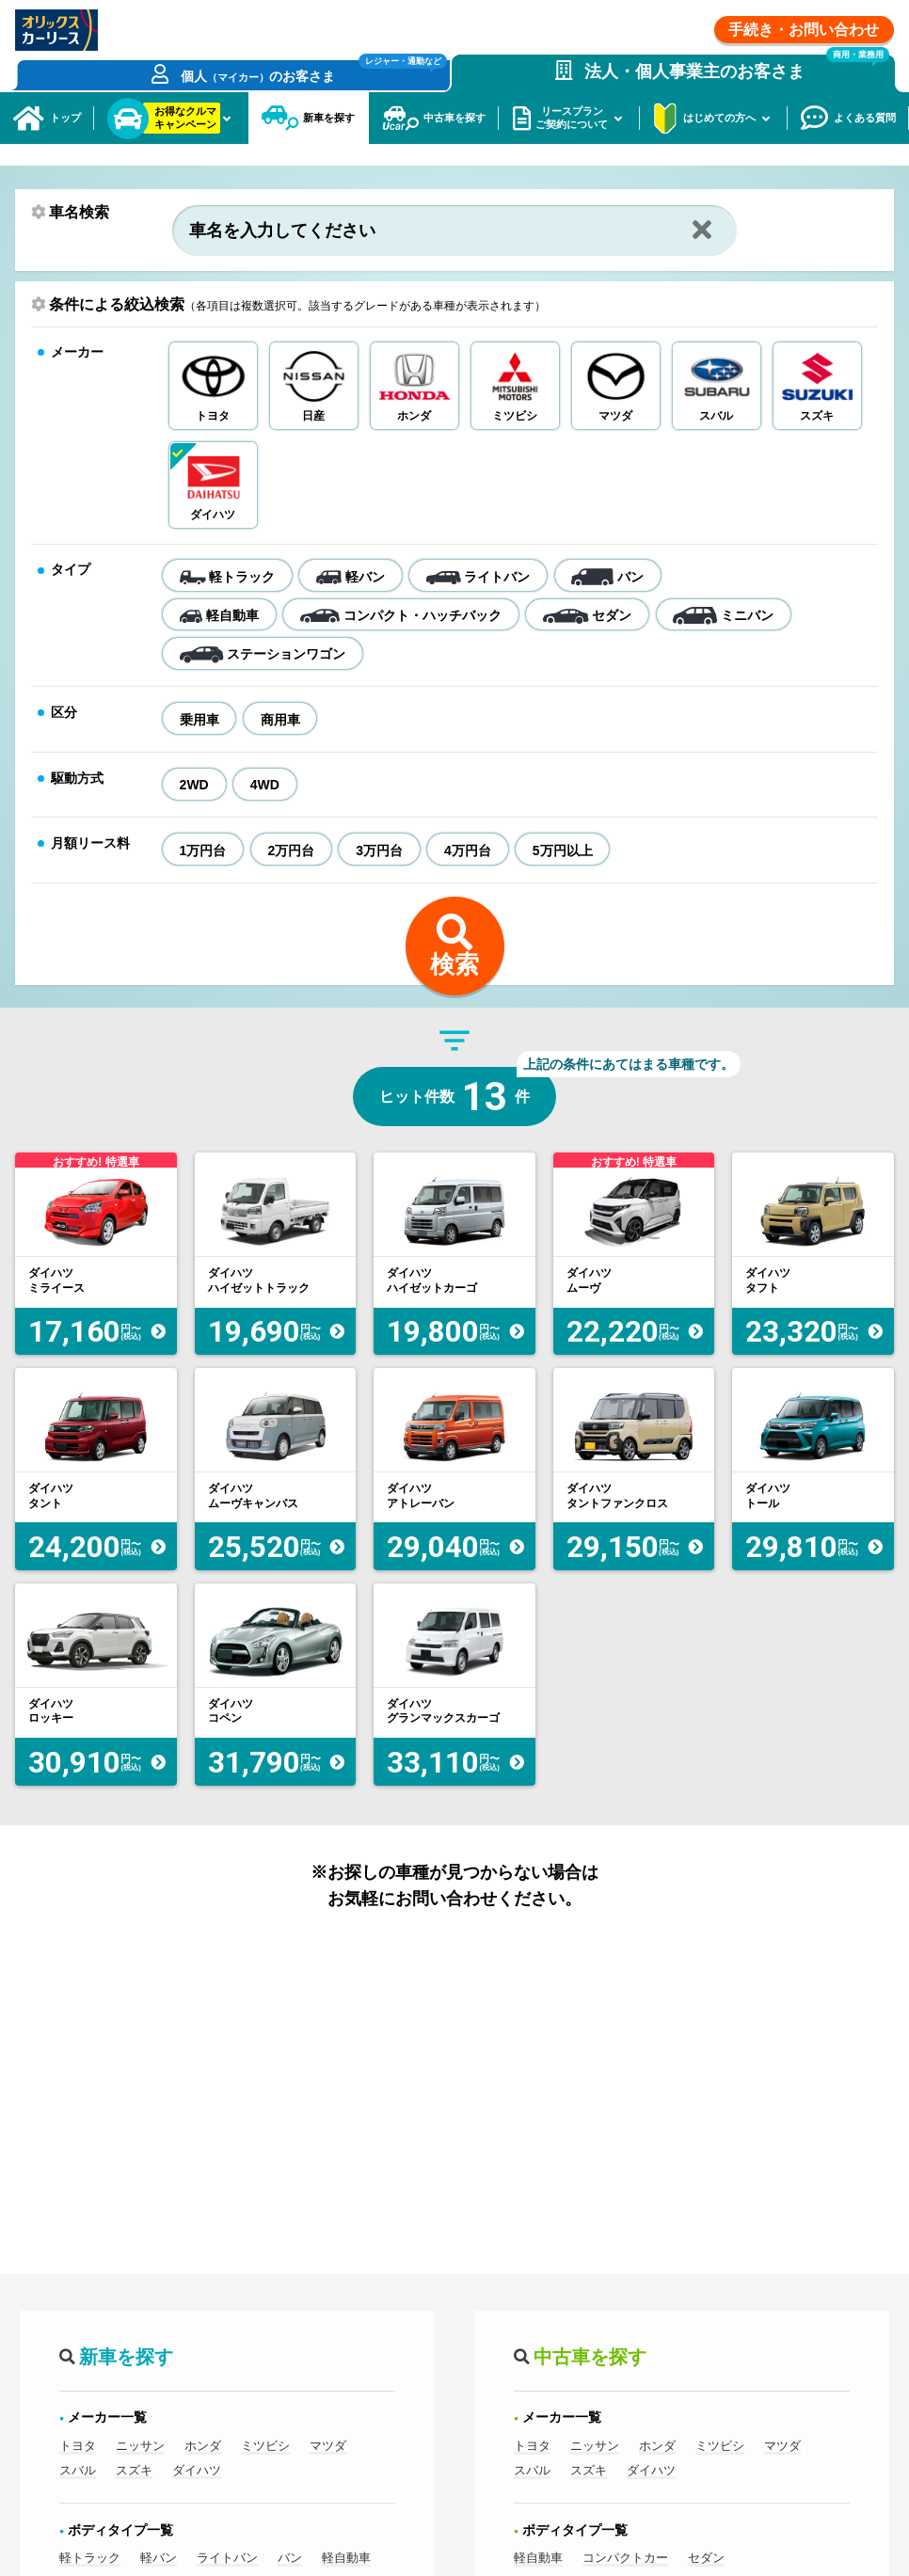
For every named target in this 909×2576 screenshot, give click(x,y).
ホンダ (202, 2497)
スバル (77, 2521)
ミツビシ (265, 2497)
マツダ (328, 2497)
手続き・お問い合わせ (803, 30)
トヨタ (77, 2497)
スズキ (134, 2521)
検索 (454, 1016)
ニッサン (140, 2497)
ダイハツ (196, 2521)
